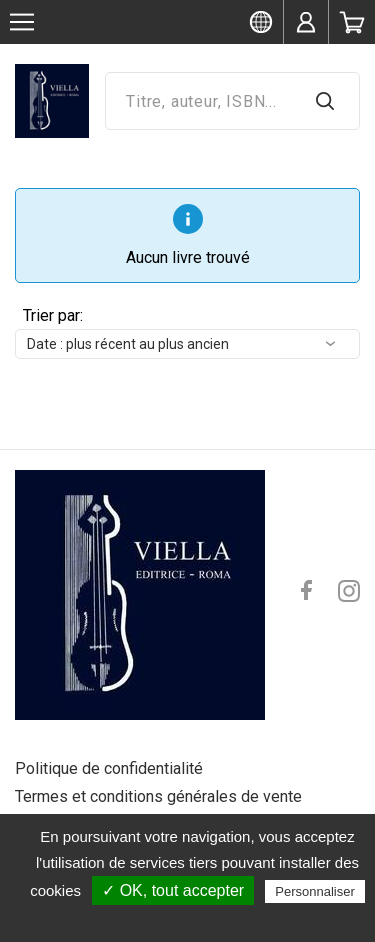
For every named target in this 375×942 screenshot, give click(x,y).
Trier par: (53, 315)
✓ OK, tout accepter (173, 890)
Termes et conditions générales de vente (158, 796)
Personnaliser (315, 891)
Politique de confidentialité (109, 768)
